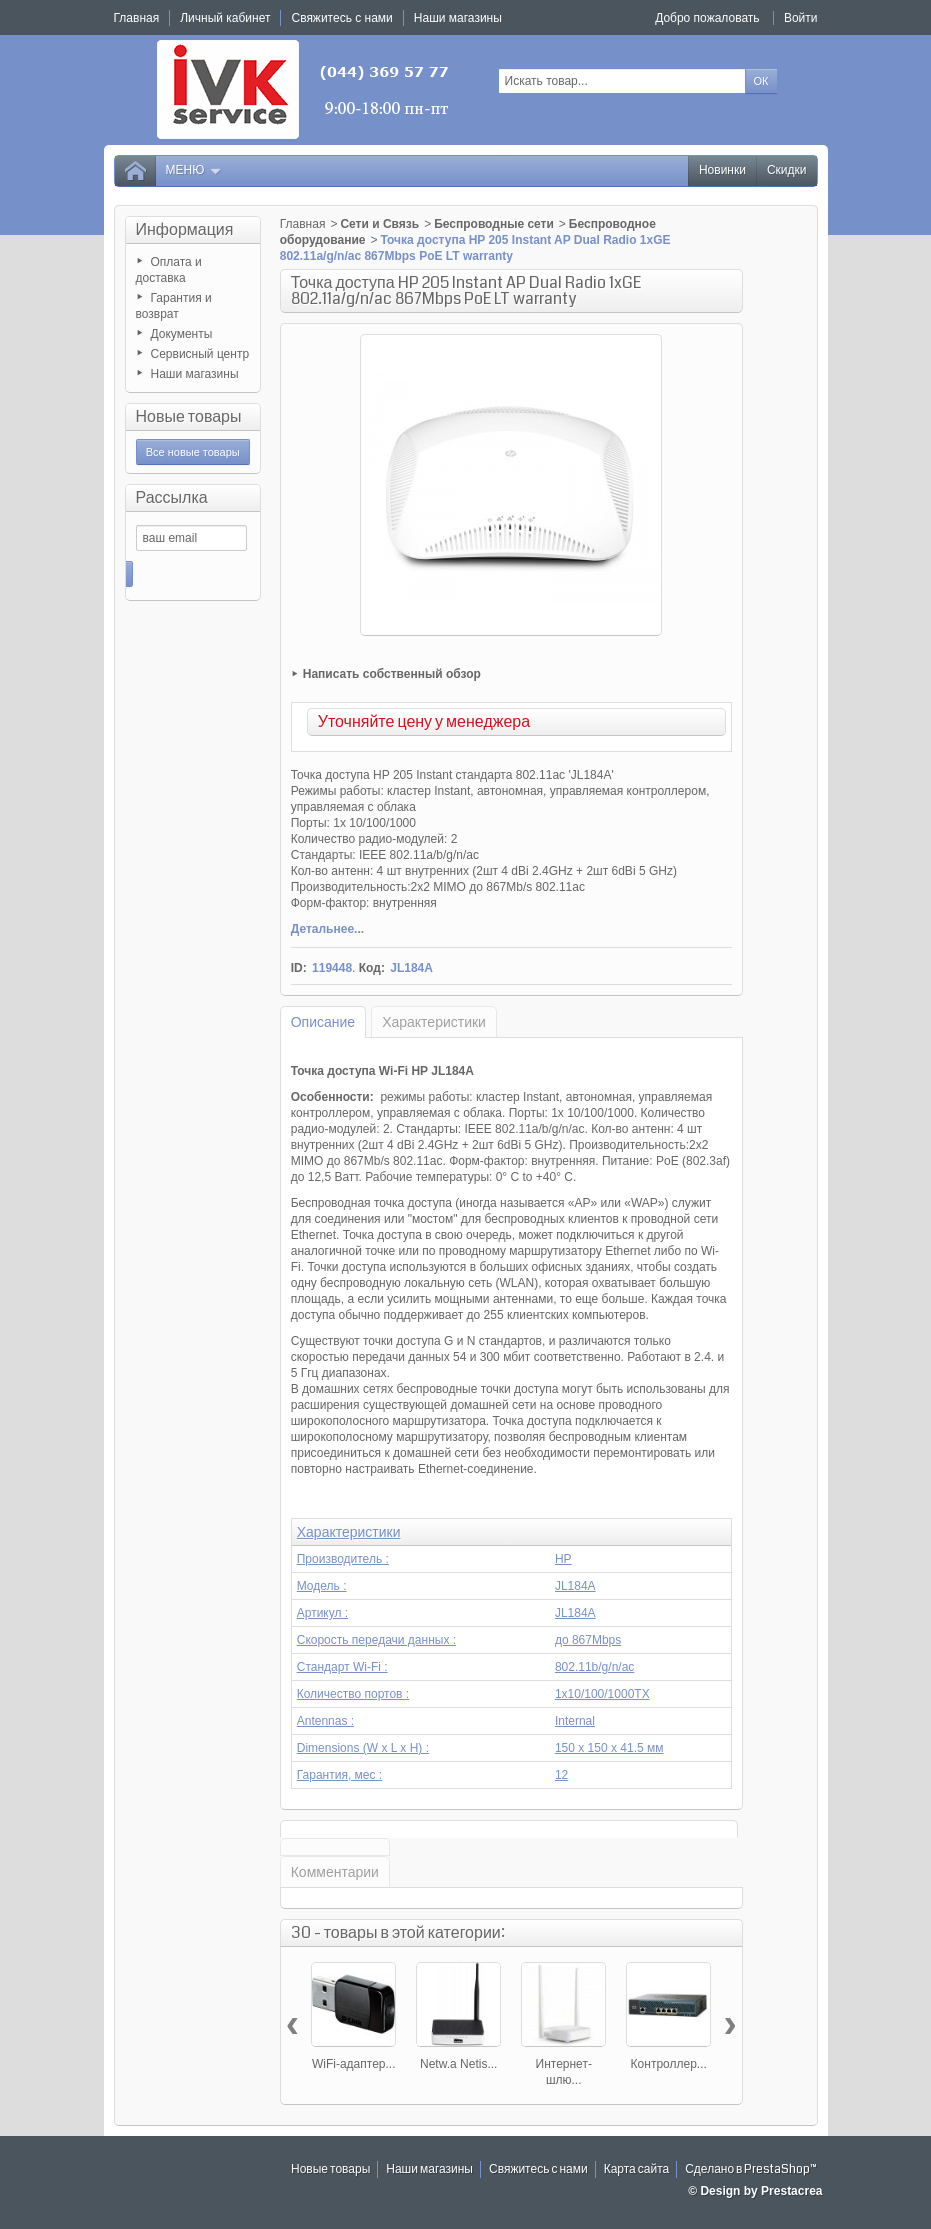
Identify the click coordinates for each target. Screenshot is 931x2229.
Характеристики (434, 1022)
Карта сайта (637, 2169)
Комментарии (335, 1872)
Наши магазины (195, 374)
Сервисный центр (200, 354)
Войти (801, 18)
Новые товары (189, 416)
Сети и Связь (379, 224)
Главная (303, 224)
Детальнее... (327, 929)
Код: (372, 968)
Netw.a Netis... (458, 2064)
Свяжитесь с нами (538, 2169)
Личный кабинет (225, 18)
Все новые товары (193, 452)
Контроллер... (669, 2064)
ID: (299, 968)
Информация (185, 229)
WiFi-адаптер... (354, 2064)
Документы (182, 334)
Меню (194, 170)
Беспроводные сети (494, 224)
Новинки (722, 170)
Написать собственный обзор (392, 674)
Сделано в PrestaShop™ (751, 2169)
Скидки (787, 170)
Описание (323, 1022)
